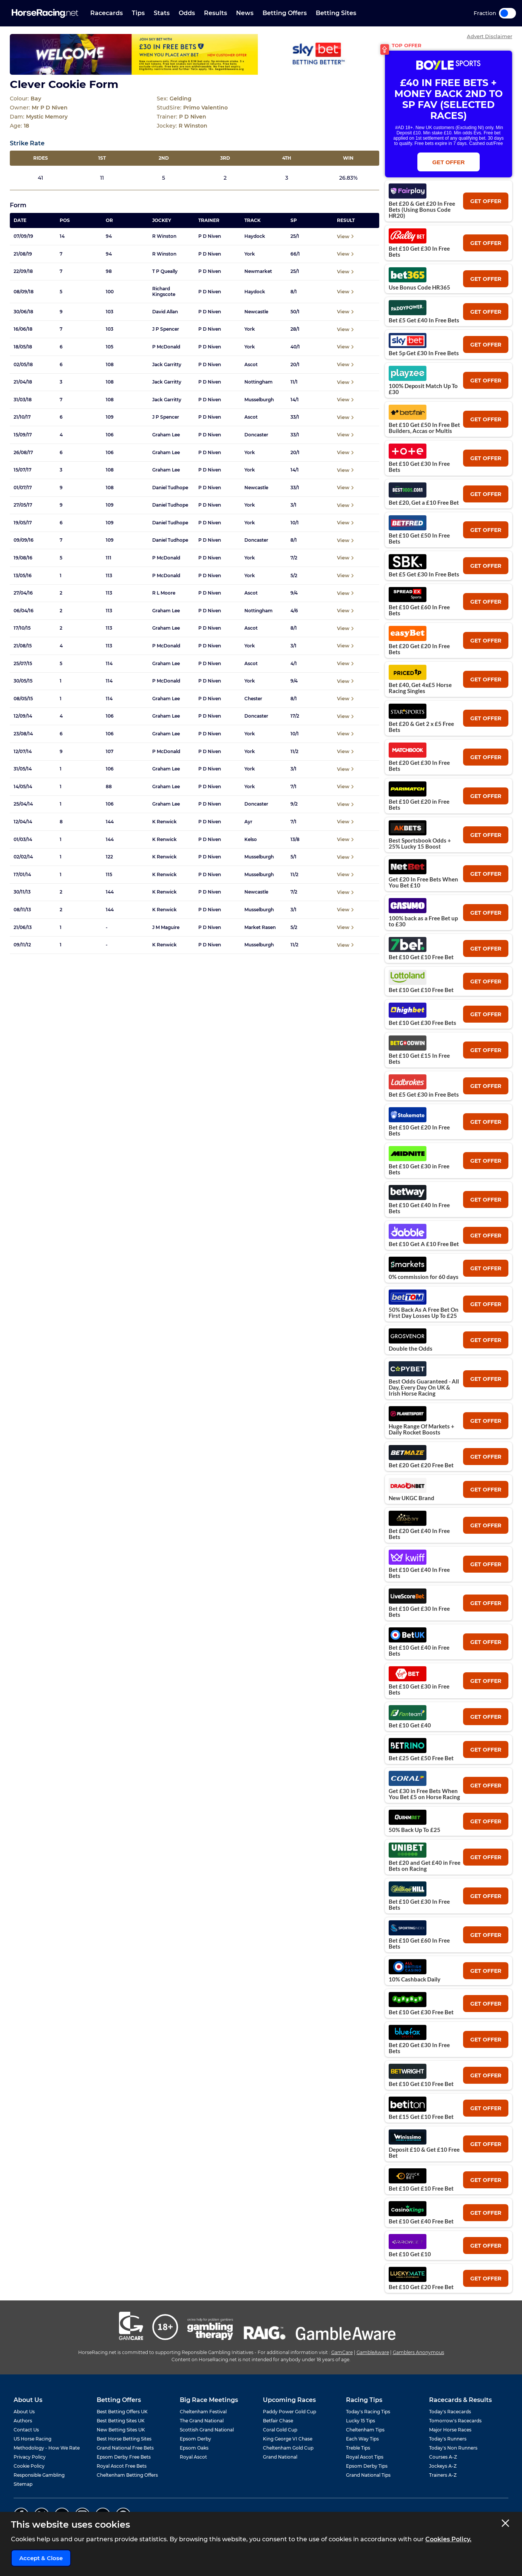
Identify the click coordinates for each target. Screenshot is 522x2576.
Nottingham (258, 382)
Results (215, 13)
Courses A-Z (443, 2457)
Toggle (507, 13)
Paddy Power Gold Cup (289, 2411)
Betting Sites (336, 13)
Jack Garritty (166, 364)
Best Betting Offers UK (122, 2411)
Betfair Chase (278, 2420)
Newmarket (258, 271)
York (249, 254)
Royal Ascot (193, 2457)
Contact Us (26, 2430)
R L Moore (163, 593)
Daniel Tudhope (170, 487)
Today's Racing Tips (368, 2411)
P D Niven (209, 236)
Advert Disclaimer (489, 36)
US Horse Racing (32, 2439)
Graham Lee (166, 435)
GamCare (342, 2352)
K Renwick (164, 821)
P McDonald (166, 347)
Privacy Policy (30, 2457)
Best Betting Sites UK (121, 2420)
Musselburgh (259, 399)
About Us (24, 2411)
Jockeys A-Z (443, 2466)
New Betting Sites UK (121, 2430)
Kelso (250, 839)
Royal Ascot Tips (364, 2457)
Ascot (251, 364)
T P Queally (165, 271)
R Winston (164, 236)
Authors (23, 2420)
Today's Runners (447, 2439)
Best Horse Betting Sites (124, 2439)
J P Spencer (165, 329)
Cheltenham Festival (203, 2411)
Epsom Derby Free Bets (124, 2457)
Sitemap (23, 2484)
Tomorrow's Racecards (455, 2420)
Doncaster (256, 435)
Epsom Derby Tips (367, 2466)
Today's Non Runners (453, 2448)
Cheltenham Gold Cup (288, 2448)
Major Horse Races (450, 2430)
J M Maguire (165, 927)
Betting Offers (285, 13)
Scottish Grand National (207, 2430)
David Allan (165, 311)
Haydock (254, 236)
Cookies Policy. (448, 2539)
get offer (485, 201)
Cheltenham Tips (365, 2430)
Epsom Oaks (194, 2448)
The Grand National (202, 2420)
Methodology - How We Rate (47, 2448)
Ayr (248, 821)
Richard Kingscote (163, 291)
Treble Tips (358, 2448)
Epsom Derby (195, 2439)
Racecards (106, 13)
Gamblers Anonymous (418, 2352)
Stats (162, 13)
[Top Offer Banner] (194, 54)
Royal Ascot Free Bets (122, 2466)
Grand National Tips (368, 2475)
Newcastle (256, 311)
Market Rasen (260, 927)
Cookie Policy (29, 2466)
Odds (187, 13)
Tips (138, 13)
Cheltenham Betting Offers (127, 2475)
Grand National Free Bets (125, 2448)
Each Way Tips (362, 2439)
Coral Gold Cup (280, 2430)
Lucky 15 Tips (360, 2420)
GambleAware (373, 2352)
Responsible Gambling (39, 2475)
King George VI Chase (287, 2439)
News (244, 13)
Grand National (280, 2457)
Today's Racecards (450, 2411)
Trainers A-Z (443, 2475)
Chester (253, 698)
